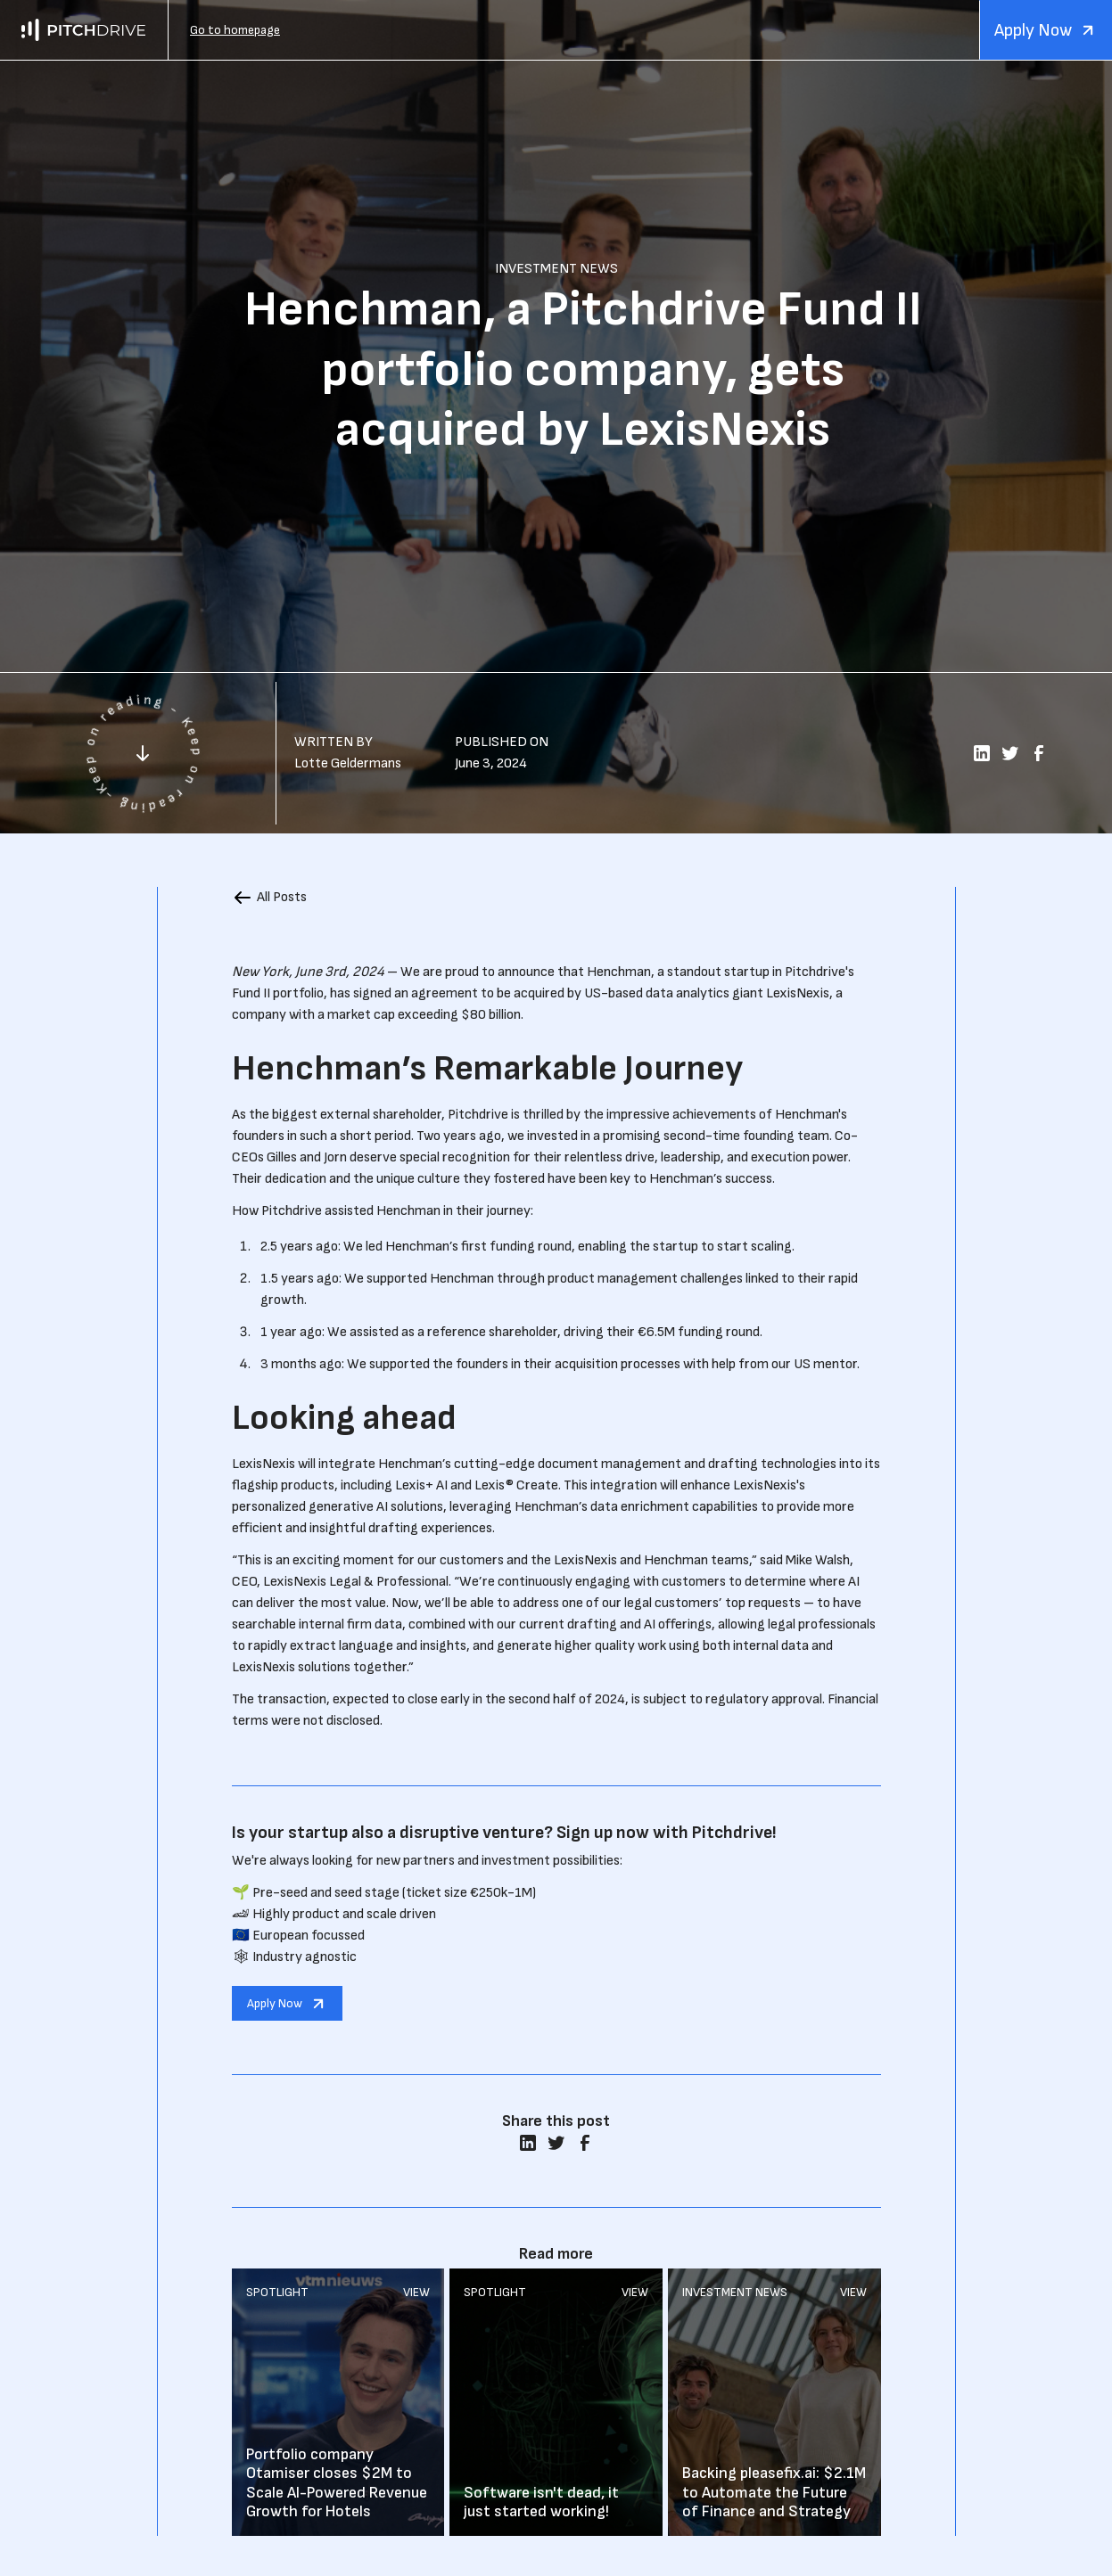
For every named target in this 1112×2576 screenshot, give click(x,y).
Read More (338, 2402)
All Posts (282, 897)
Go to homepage (235, 29)
